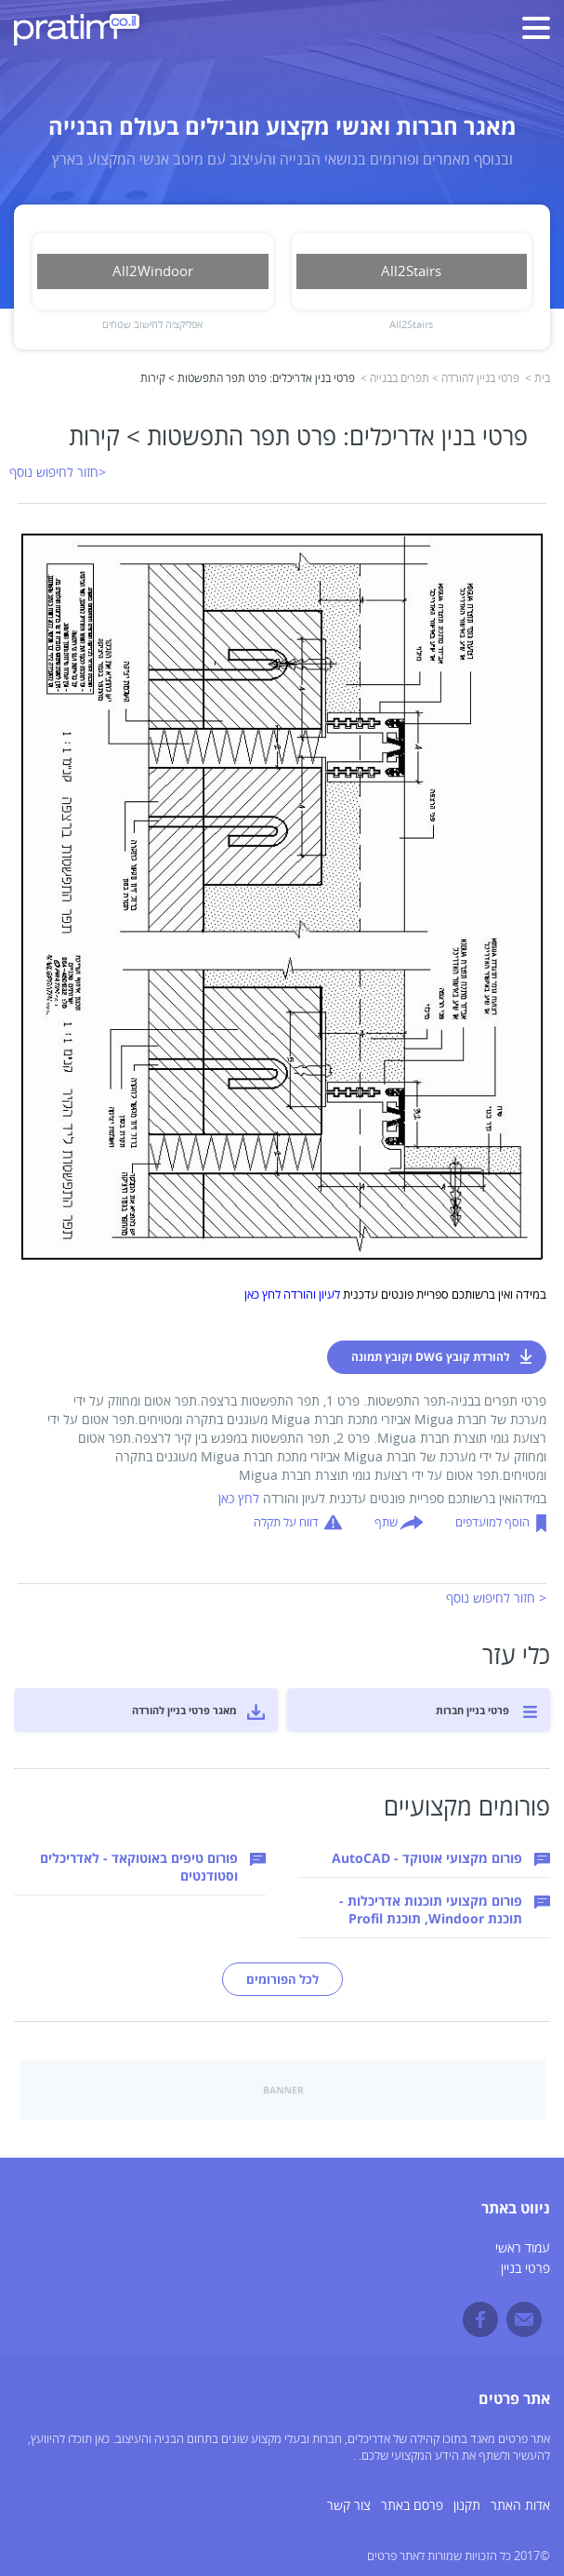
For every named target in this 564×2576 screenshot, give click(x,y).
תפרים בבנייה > (395, 379)
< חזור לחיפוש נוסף (496, 1598)
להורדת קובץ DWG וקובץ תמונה (430, 1357)
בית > (537, 379)
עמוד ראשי (522, 2248)
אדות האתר (520, 2506)
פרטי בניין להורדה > (475, 379)
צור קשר (349, 2506)
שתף (386, 1522)
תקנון (466, 2506)
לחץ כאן (238, 1499)
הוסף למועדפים (492, 1522)
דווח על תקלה (286, 1522)
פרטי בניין (525, 2269)
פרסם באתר (412, 2506)
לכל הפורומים (282, 1979)
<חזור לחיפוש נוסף (57, 473)
